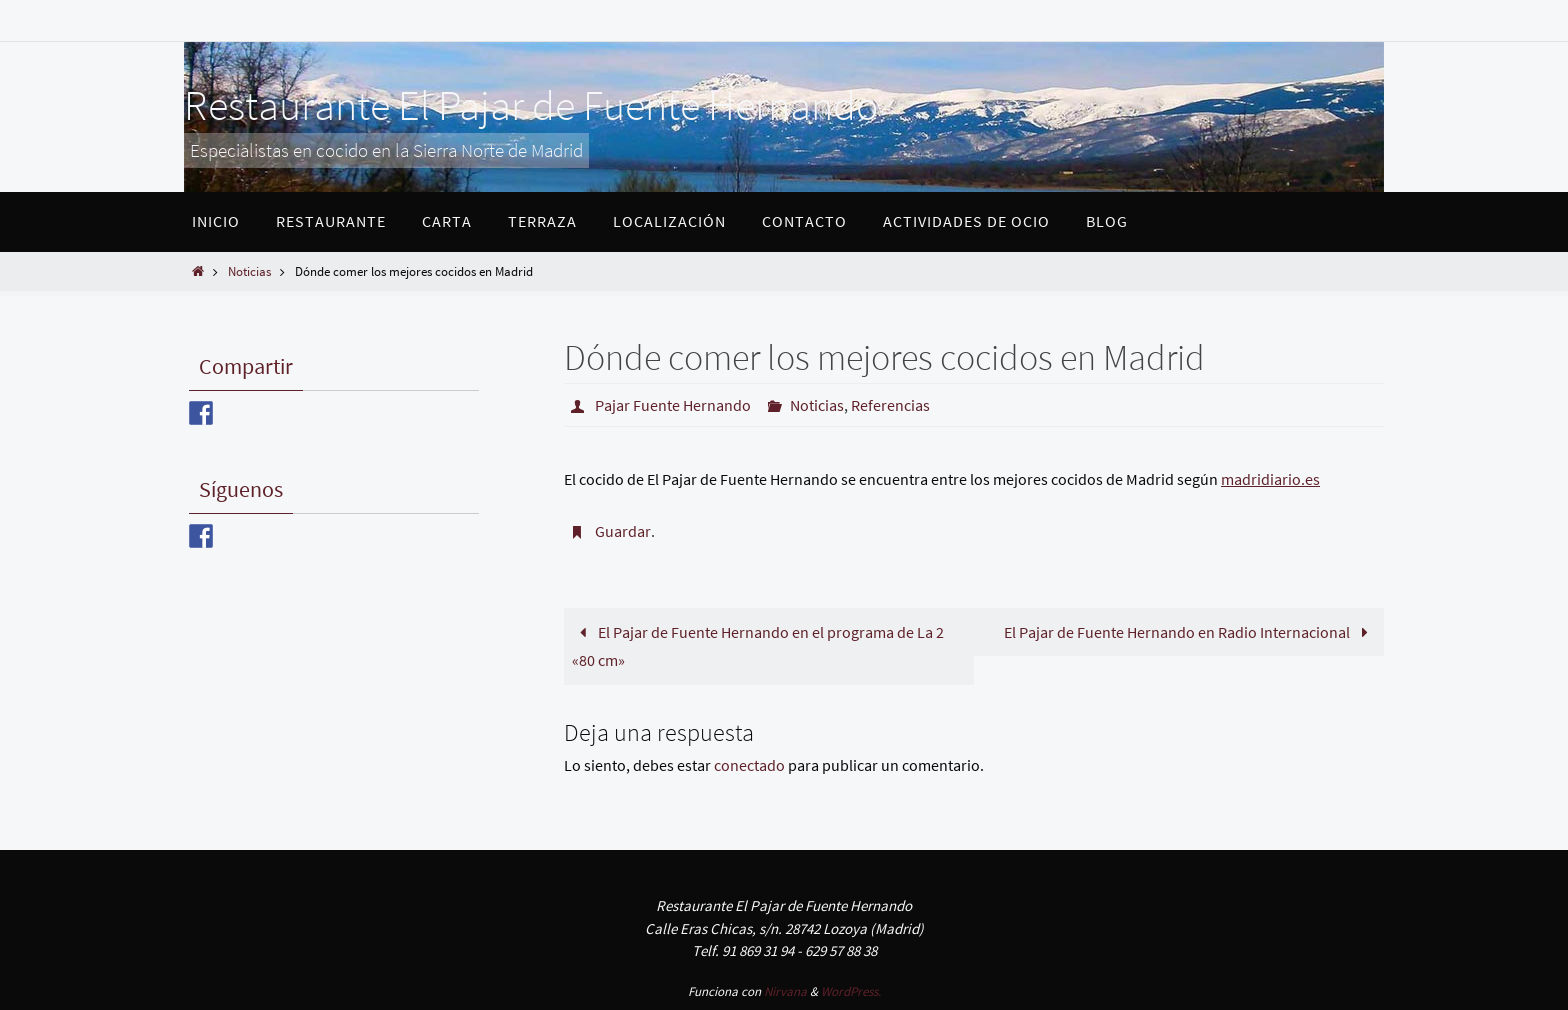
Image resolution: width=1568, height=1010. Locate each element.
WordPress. (851, 991)
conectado (749, 765)
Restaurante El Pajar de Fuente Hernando (531, 105)
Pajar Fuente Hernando (673, 405)
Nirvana (785, 991)
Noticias (249, 271)
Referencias (890, 405)
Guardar (623, 531)
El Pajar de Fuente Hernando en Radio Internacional (1189, 632)
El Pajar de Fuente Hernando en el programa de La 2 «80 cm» (757, 646)
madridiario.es (1270, 479)
